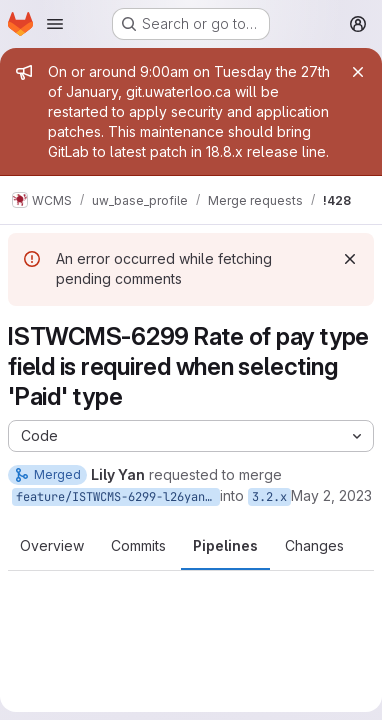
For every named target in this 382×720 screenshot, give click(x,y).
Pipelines (225, 545)
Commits (138, 545)
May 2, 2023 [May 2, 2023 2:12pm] (331, 495)
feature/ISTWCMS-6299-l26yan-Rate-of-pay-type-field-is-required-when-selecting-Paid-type (118, 497)
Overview (52, 545)
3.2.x (269, 497)
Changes (314, 545)
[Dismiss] (350, 259)
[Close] (358, 72)
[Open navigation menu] (55, 24)
